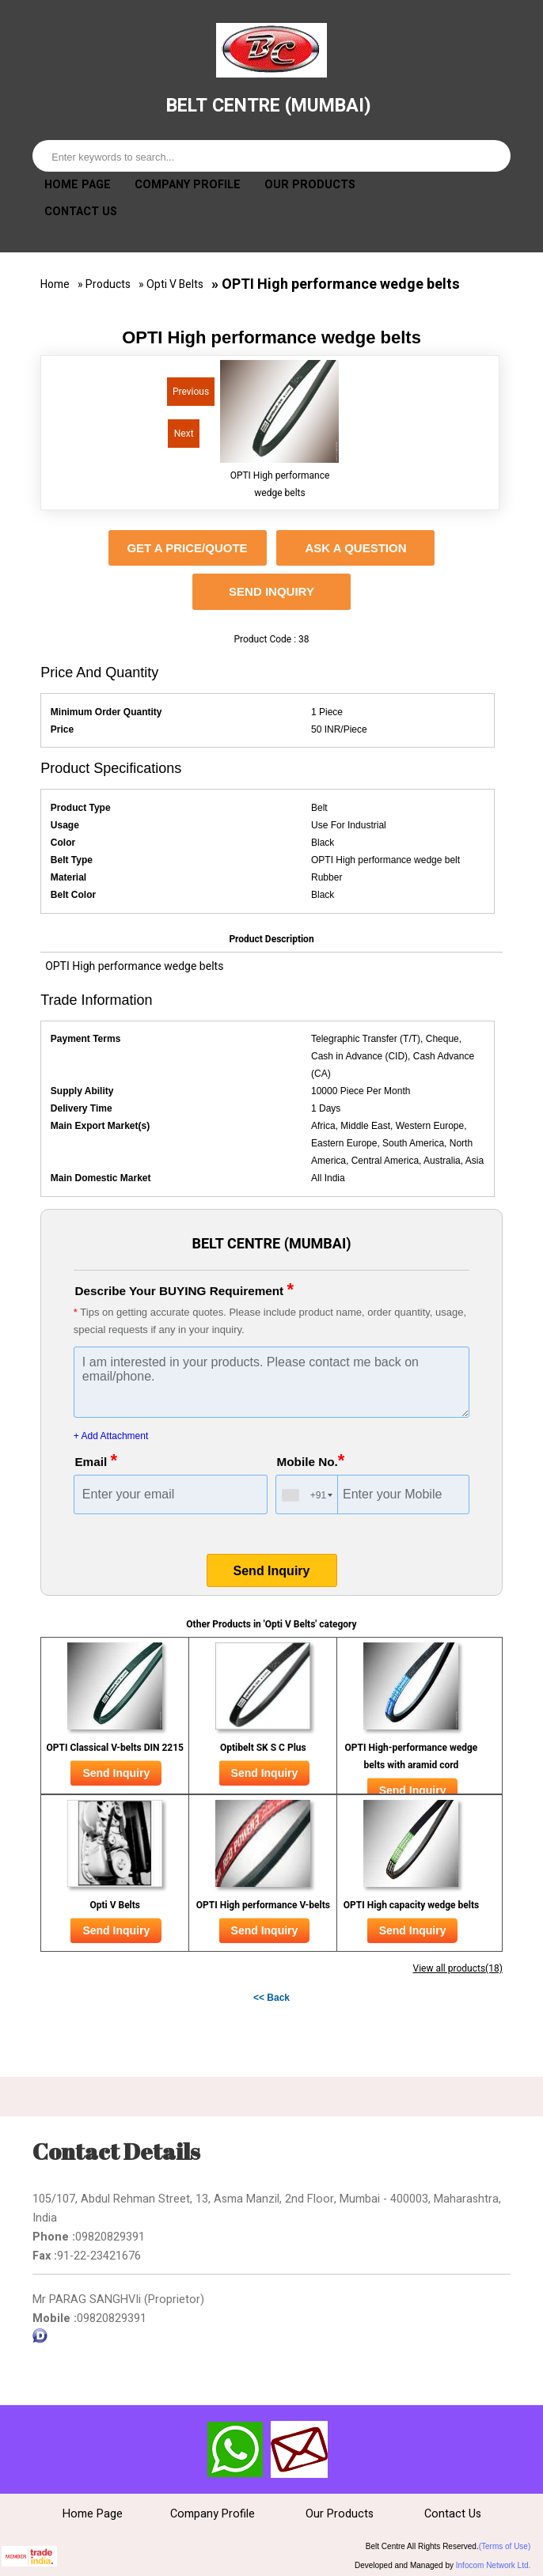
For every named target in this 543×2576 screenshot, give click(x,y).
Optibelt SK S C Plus (263, 1748)
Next (186, 436)
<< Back (271, 1998)
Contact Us (80, 212)
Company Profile (188, 185)
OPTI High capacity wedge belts (412, 1905)
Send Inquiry (271, 592)
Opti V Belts (174, 285)
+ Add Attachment (111, 1436)
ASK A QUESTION (355, 548)
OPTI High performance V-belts (263, 1905)
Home (55, 285)
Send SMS (235, 2450)
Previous (188, 394)
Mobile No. (312, 1461)
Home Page (77, 185)
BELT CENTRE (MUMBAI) (269, 105)
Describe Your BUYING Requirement (189, 1290)
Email (97, 1461)
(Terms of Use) (505, 2547)
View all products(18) (458, 1969)
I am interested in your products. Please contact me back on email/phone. (271, 1383)
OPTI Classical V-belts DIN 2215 (115, 1748)
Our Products (309, 185)
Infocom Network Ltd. (493, 2566)
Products (108, 285)
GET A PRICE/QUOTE (187, 548)
